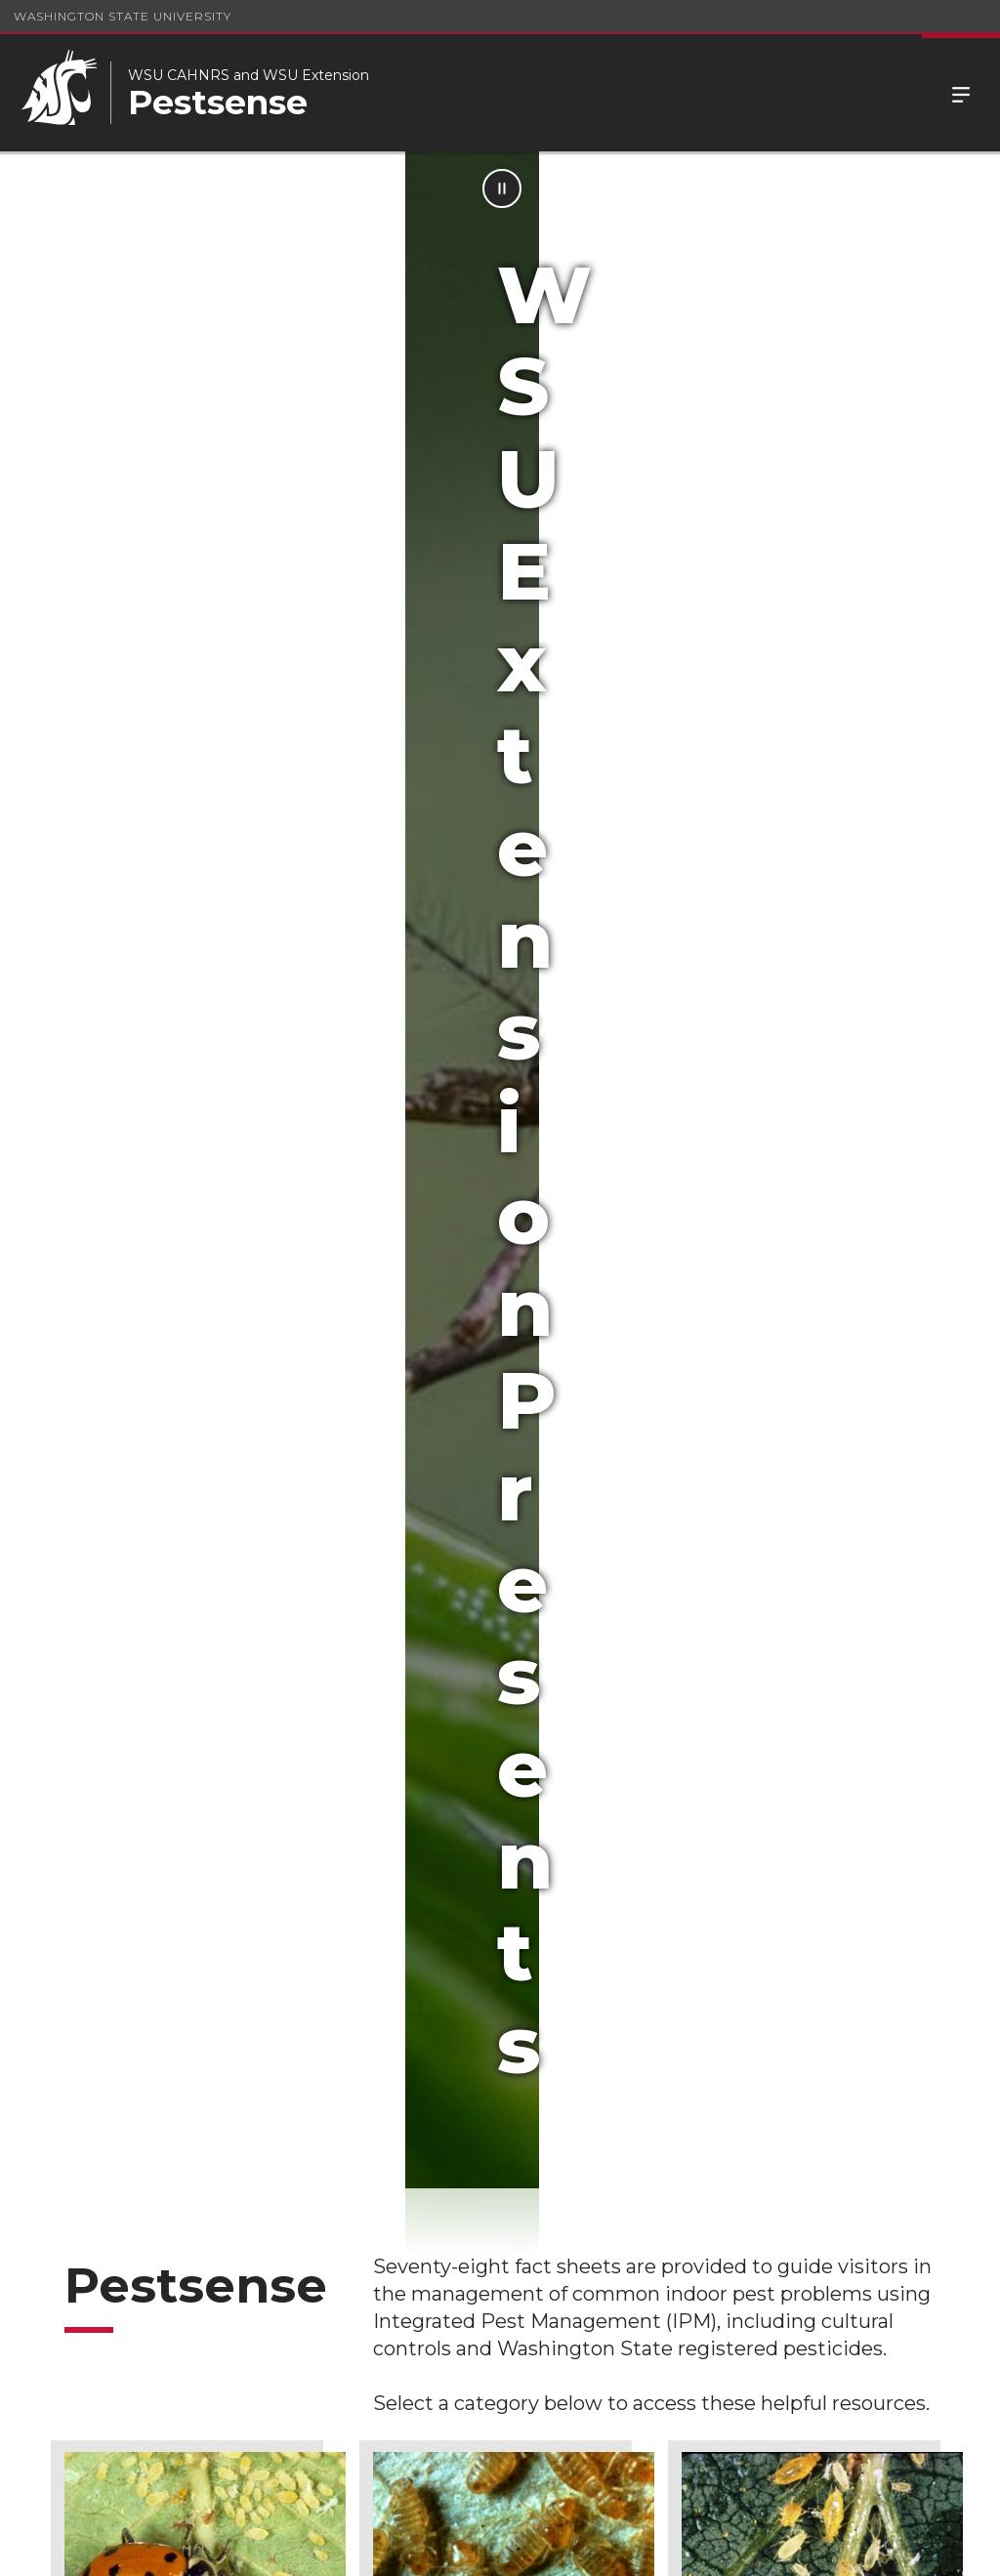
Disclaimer (490, 2294)
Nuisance (130, 1626)
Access (687, 2546)
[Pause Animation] (962, 188)
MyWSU (833, 2546)
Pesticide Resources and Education (314, 2221)
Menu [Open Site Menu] (961, 92)
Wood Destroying (785, 1626)
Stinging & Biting (472, 1626)
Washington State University (122, 16)
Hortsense (100, 2199)
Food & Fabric (459, 1214)
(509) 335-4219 (599, 2480)
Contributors (311, 2294)
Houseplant (758, 1214)
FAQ (66, 2412)
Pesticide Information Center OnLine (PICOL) (116, 2327)
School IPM (492, 2199)
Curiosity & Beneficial (183, 1214)
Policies (760, 2546)
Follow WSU (922, 2546)
